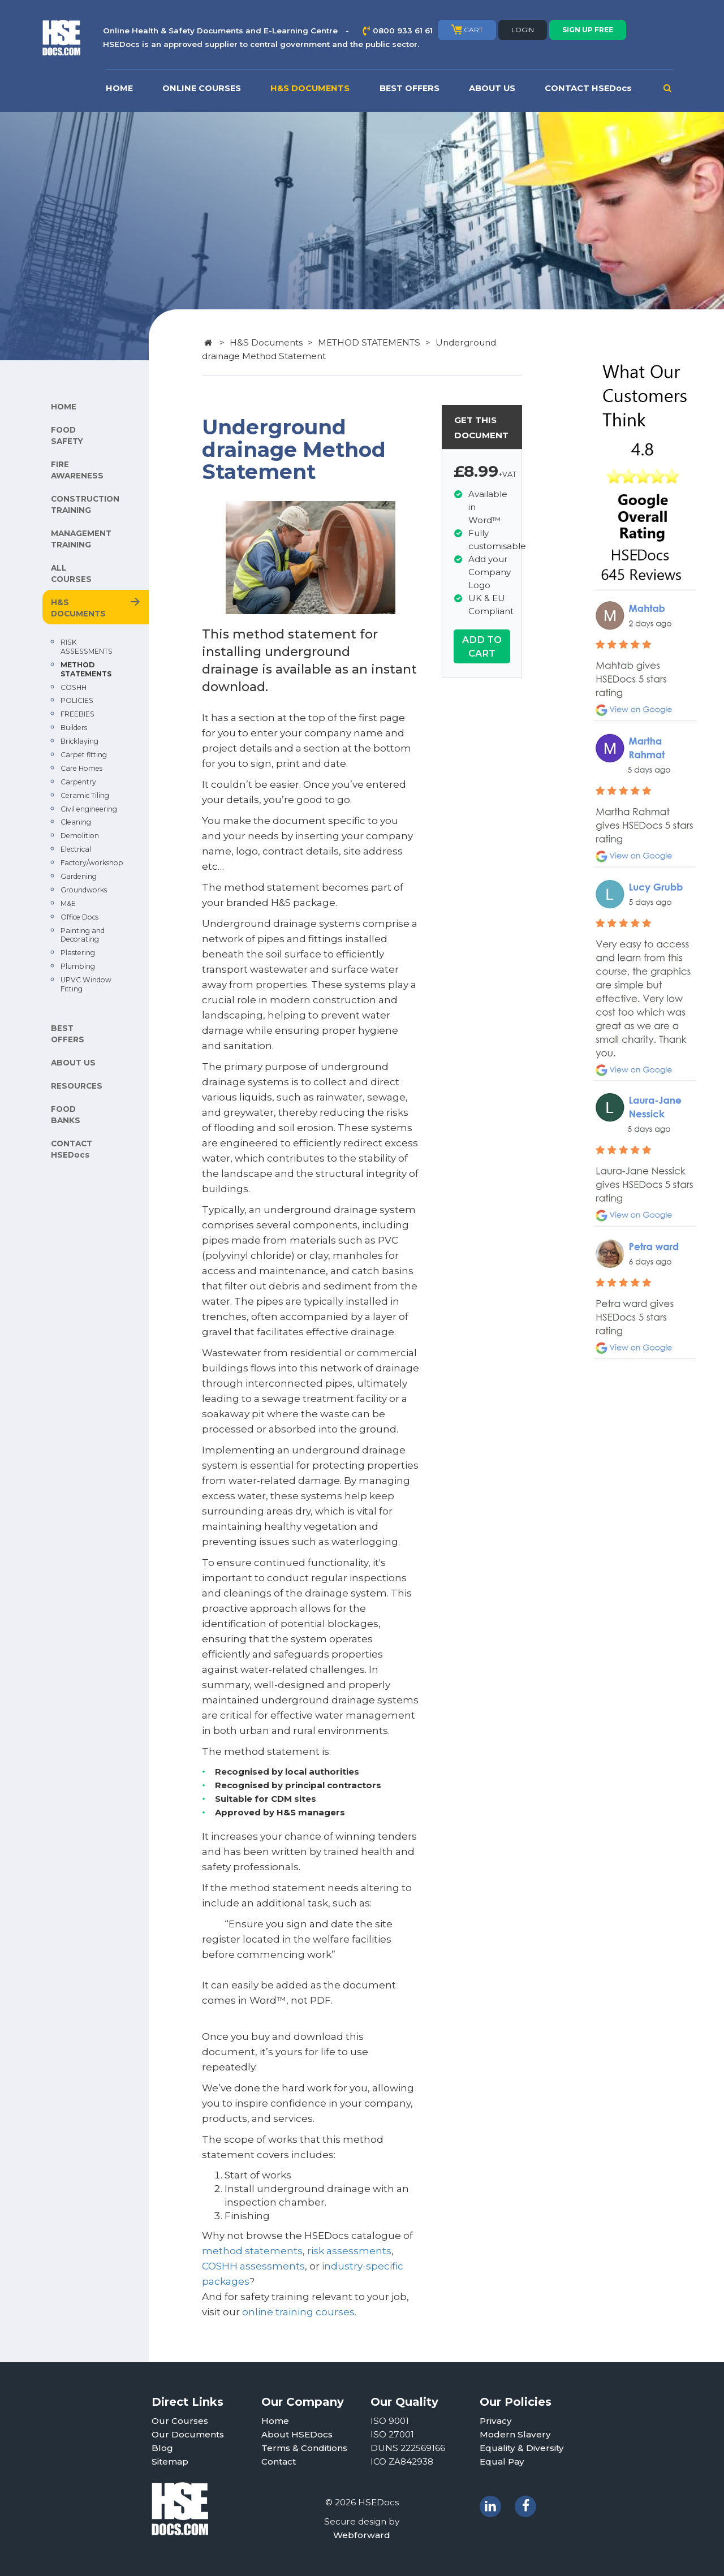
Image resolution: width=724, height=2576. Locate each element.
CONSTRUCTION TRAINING (85, 504)
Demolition (80, 835)
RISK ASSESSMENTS (87, 646)
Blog (162, 2448)
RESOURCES (76, 1085)
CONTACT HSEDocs (588, 88)
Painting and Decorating (83, 935)
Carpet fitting (84, 754)
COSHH (74, 687)
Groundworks (84, 890)
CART (467, 29)
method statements (252, 2250)
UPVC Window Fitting (86, 984)
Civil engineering (89, 809)
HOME (119, 88)
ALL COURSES (71, 573)
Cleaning (76, 822)
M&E (68, 903)
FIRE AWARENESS (77, 470)
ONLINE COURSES (201, 88)
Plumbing (78, 966)
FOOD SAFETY (67, 435)
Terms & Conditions (304, 2448)
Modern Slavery (515, 2434)
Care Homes (81, 768)
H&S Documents (266, 342)
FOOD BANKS (65, 1114)
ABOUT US (492, 88)
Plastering (78, 952)
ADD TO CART (482, 646)
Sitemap (170, 2461)
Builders (74, 727)
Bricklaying (79, 741)
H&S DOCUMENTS (310, 88)
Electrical (76, 849)
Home (275, 2420)
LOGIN (522, 29)
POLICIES (77, 700)
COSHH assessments (253, 2266)
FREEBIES (77, 714)
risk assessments (349, 2250)
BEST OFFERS (409, 88)
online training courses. (300, 2312)
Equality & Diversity (522, 2448)
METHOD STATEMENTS (86, 669)
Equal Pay (502, 2461)
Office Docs (79, 917)
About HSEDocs (297, 2434)
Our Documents (188, 2434)
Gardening (79, 876)
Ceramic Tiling (85, 795)
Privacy (496, 2420)
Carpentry (78, 782)
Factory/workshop (92, 862)
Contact (278, 2461)
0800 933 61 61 (403, 30)
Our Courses (180, 2420)
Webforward (361, 2535)
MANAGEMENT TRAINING (81, 539)
